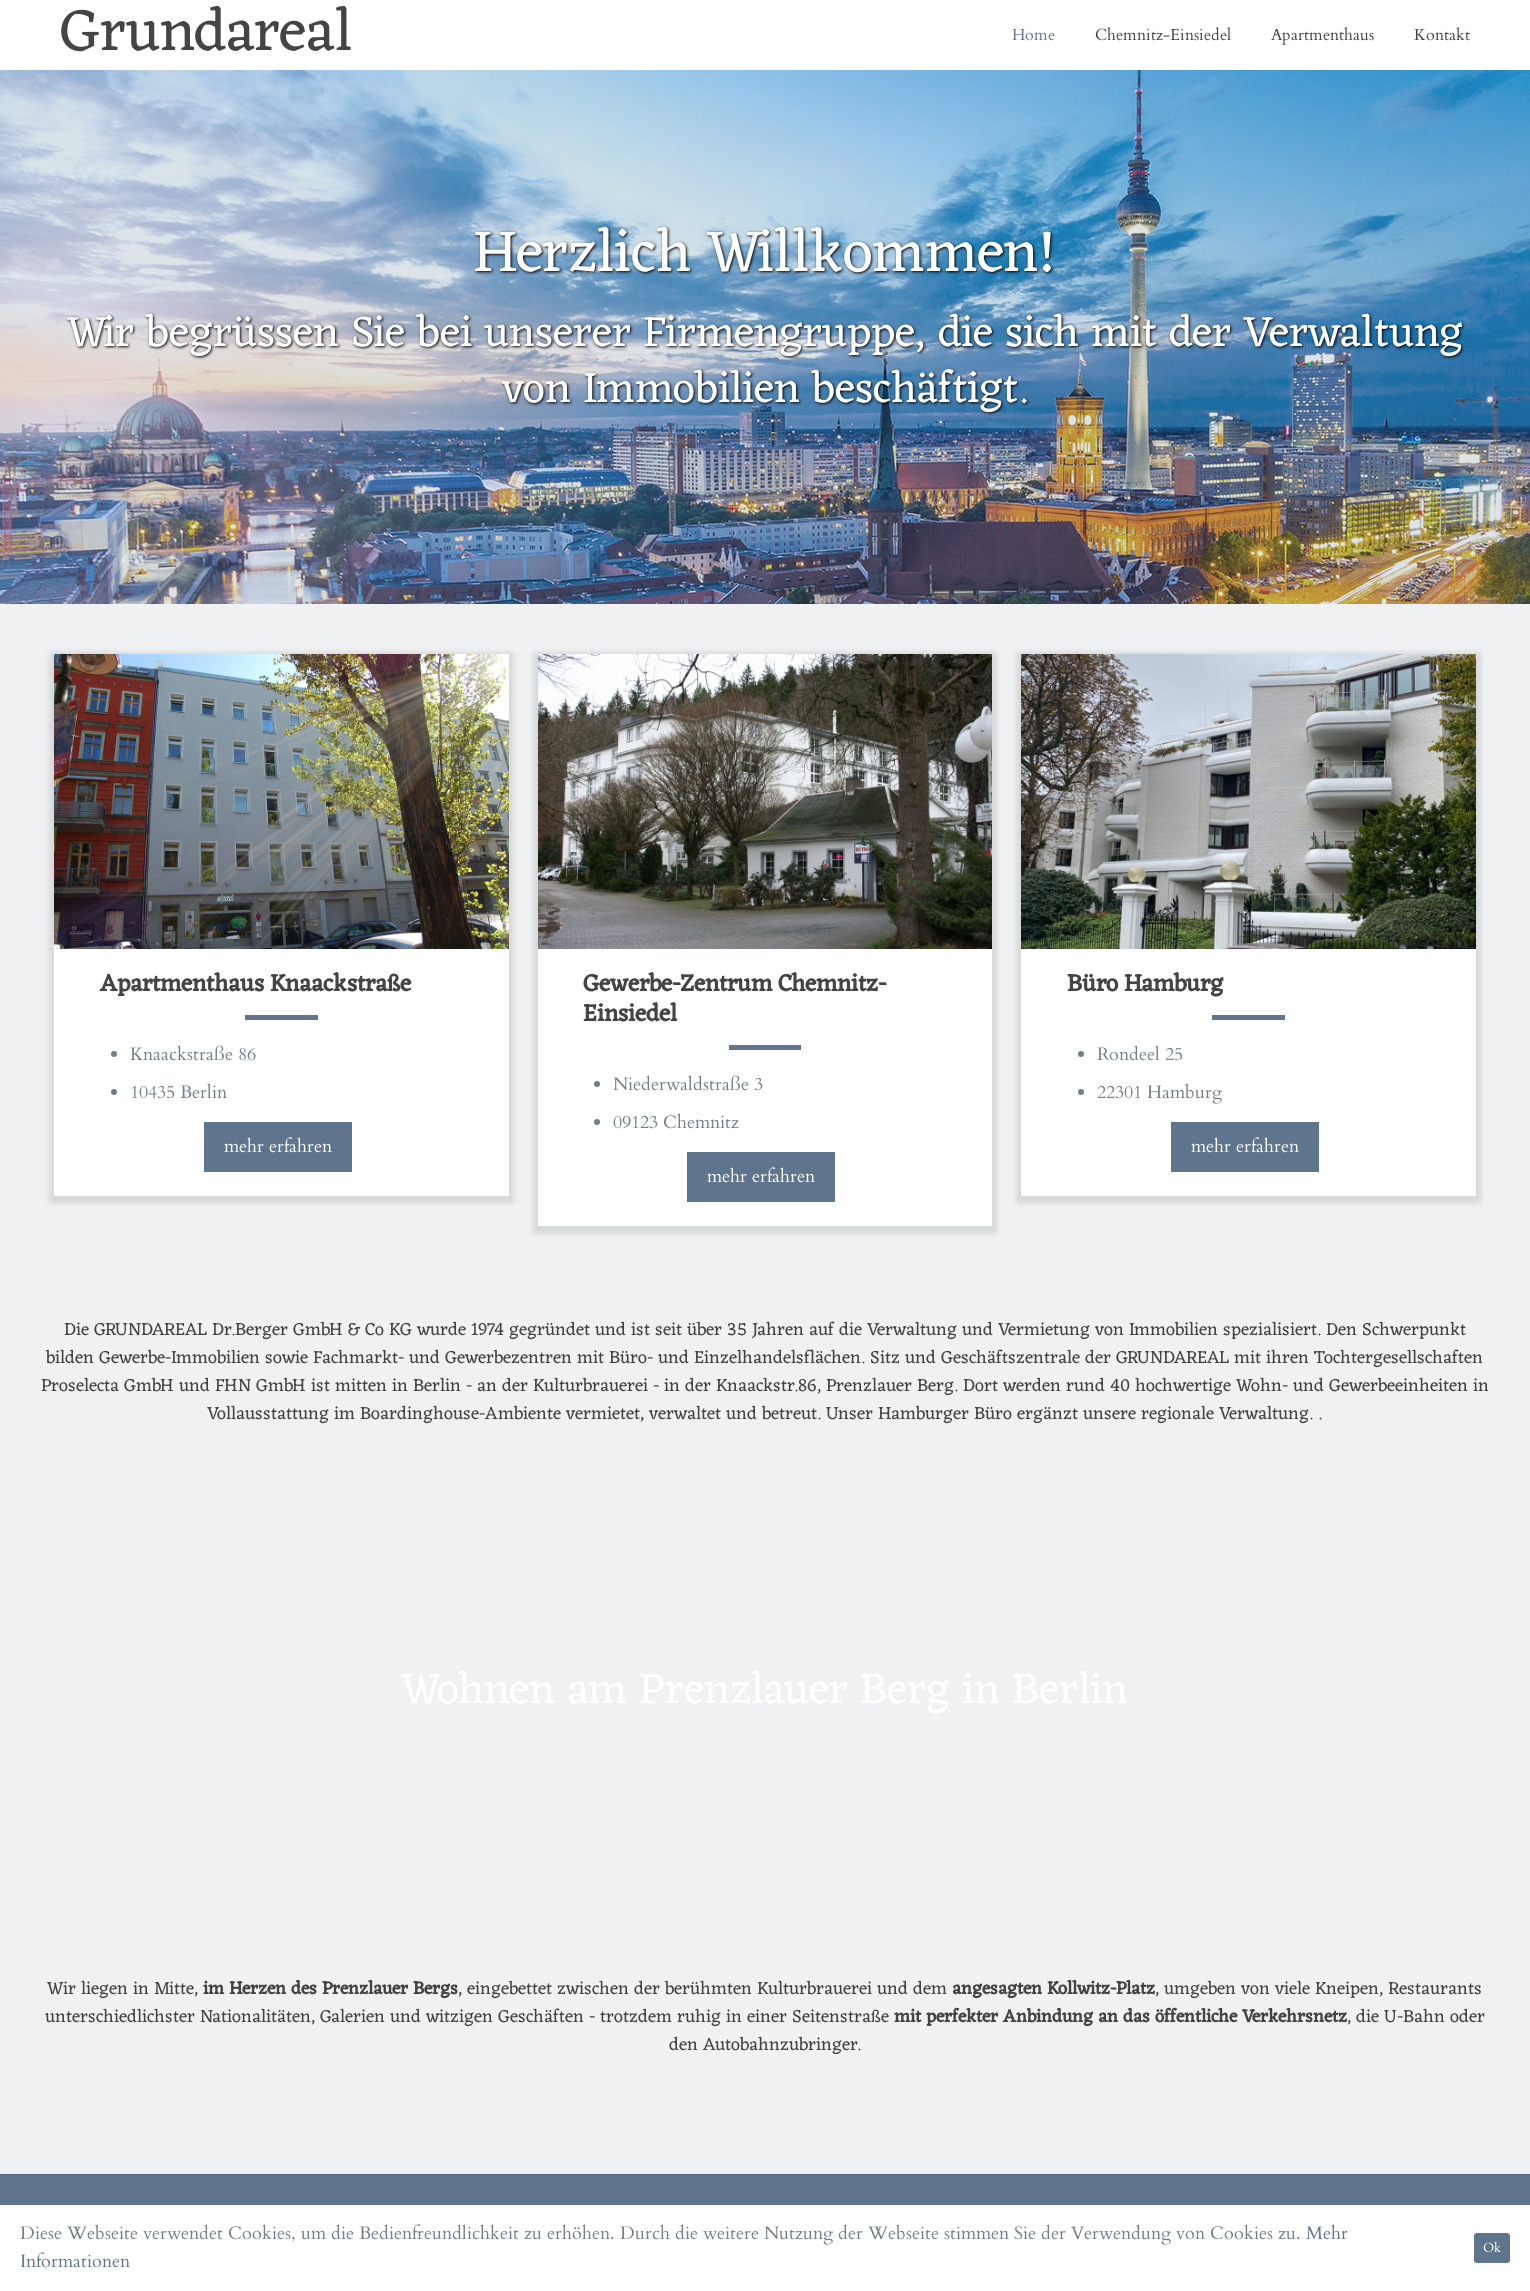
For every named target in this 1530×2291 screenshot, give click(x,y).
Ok (1492, 2248)
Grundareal (206, 35)
